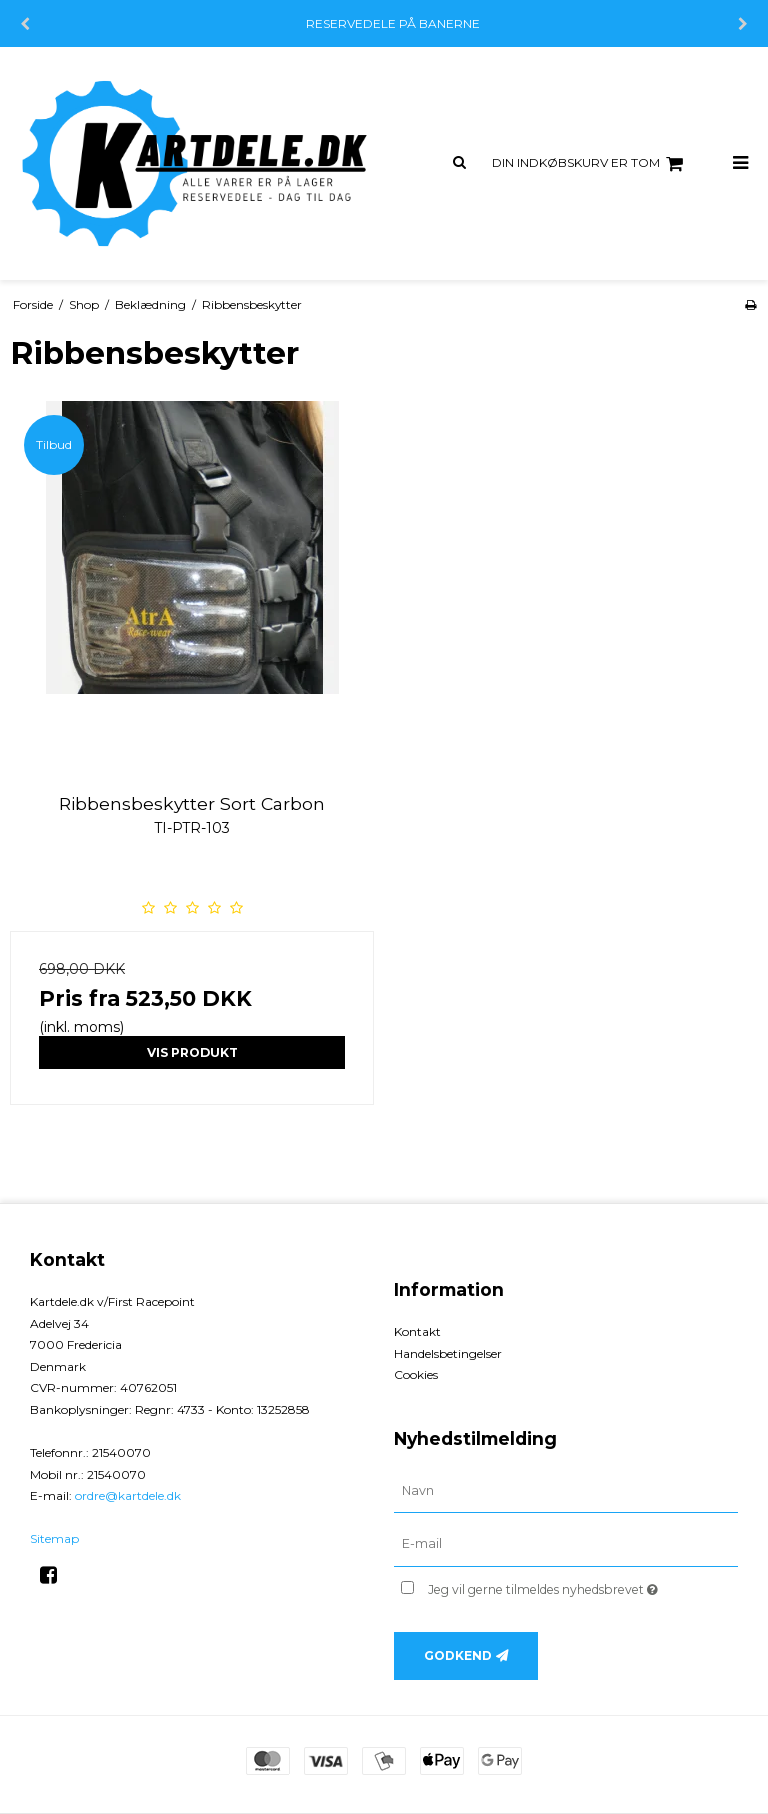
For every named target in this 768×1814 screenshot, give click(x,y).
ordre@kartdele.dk (128, 1495)
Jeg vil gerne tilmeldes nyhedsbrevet (583, 1585)
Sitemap (54, 1538)
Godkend (458, 1655)
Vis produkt (192, 1052)
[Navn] (566, 1490)
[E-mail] (566, 1544)
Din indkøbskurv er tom (590, 164)
